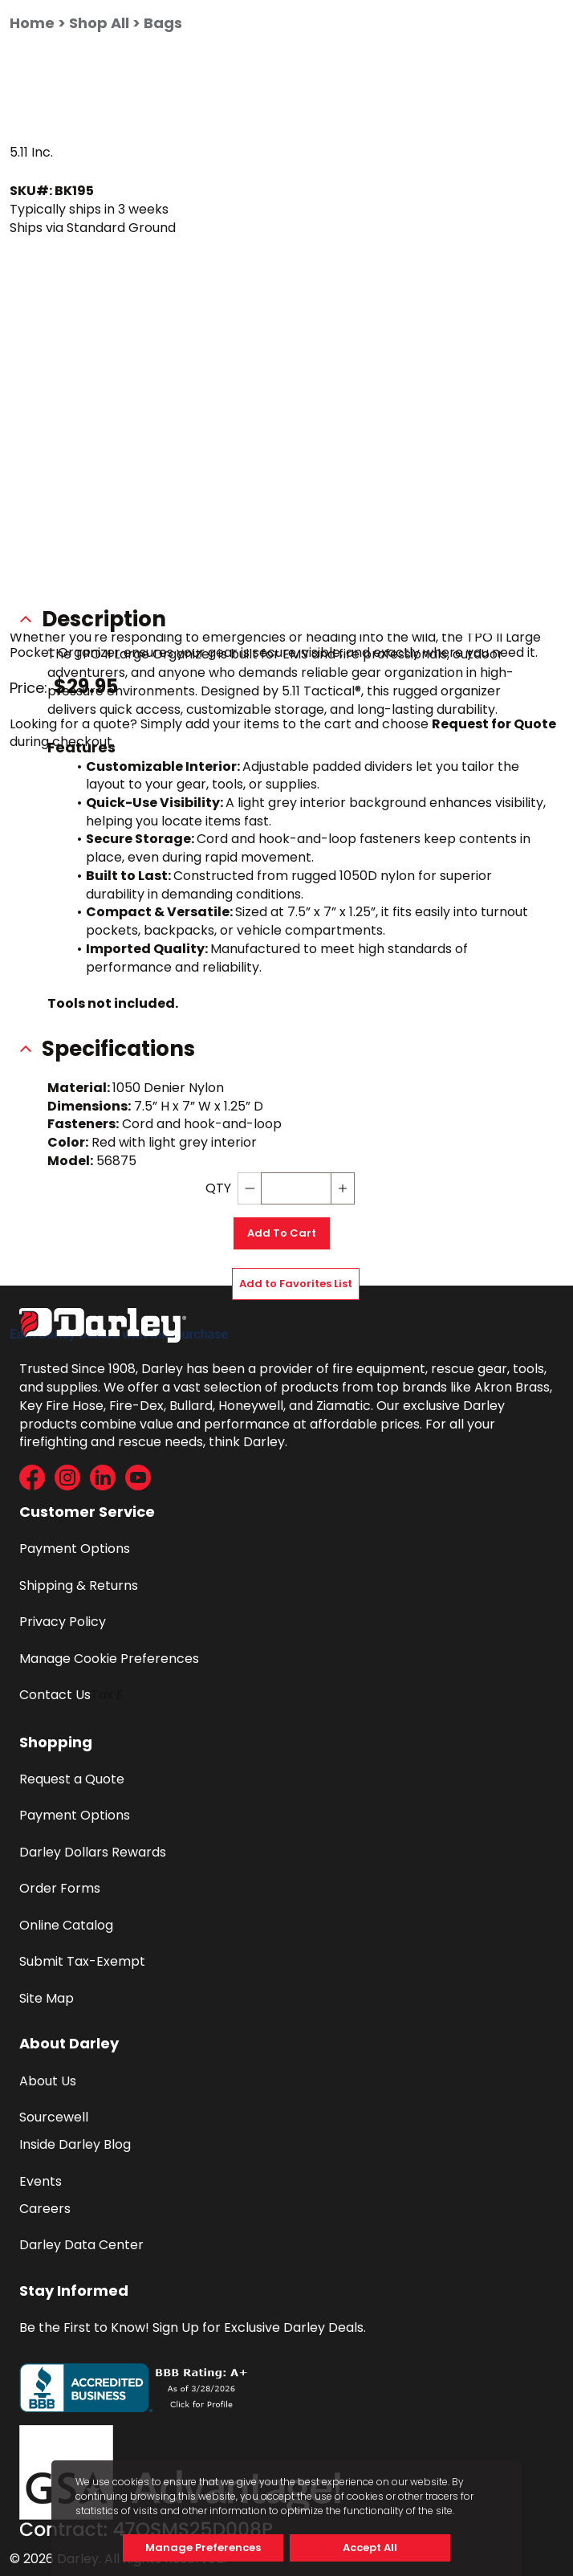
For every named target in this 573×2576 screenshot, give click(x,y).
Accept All (370, 2547)
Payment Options (74, 1548)
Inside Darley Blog (75, 2144)
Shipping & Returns (78, 1585)
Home (32, 23)
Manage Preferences (203, 2547)
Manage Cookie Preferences (109, 1658)
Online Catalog (66, 1925)
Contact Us (55, 1694)
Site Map (46, 1998)
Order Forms (59, 1888)
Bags (163, 23)
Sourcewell (53, 2117)
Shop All (99, 23)
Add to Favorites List (295, 1283)
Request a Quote (71, 1779)
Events (40, 2181)
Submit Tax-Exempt (82, 1961)
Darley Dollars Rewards (92, 1852)
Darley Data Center (81, 2245)
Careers (45, 2208)
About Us (47, 2081)
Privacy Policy (62, 1621)
